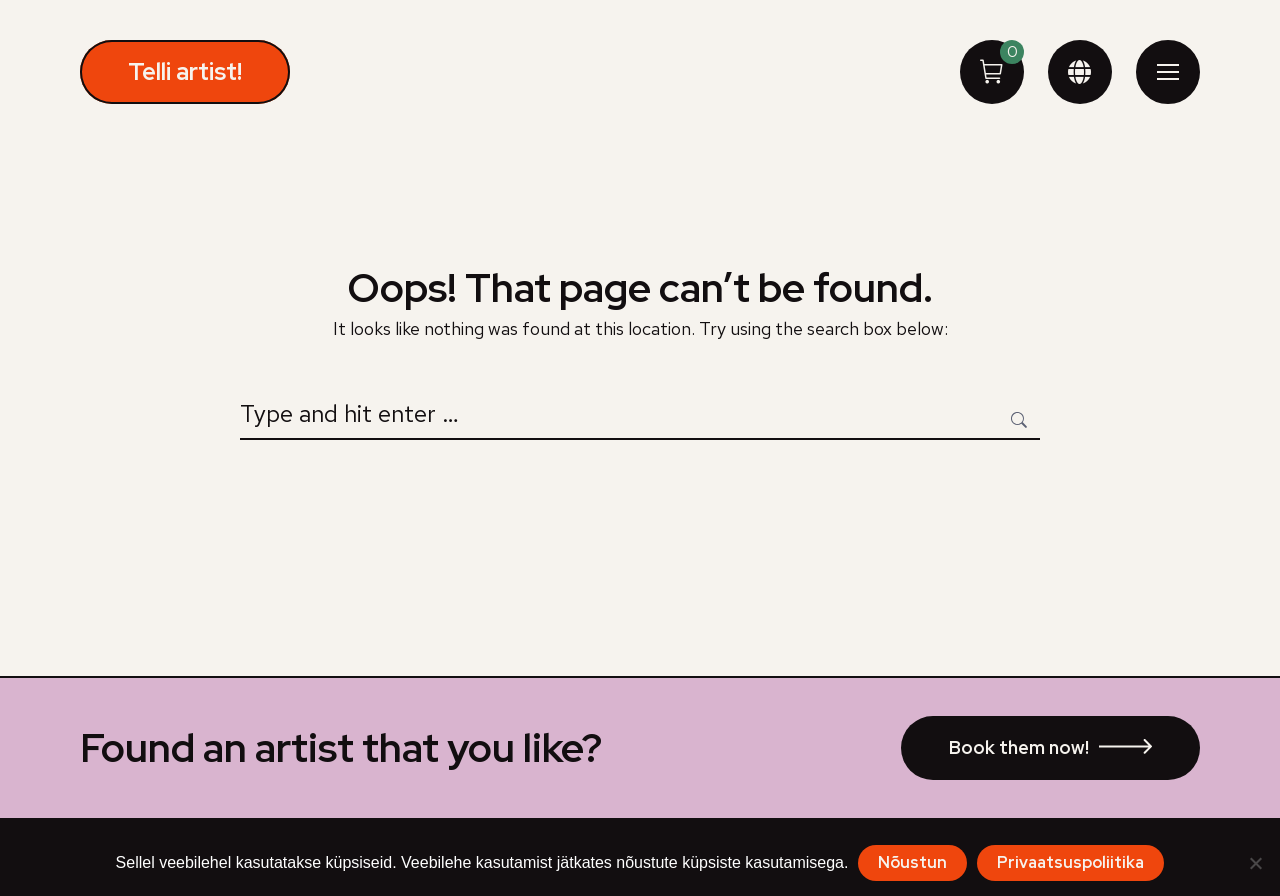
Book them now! (1019, 747)
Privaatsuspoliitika (1070, 862)
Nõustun (912, 862)
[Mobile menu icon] (1168, 72)
